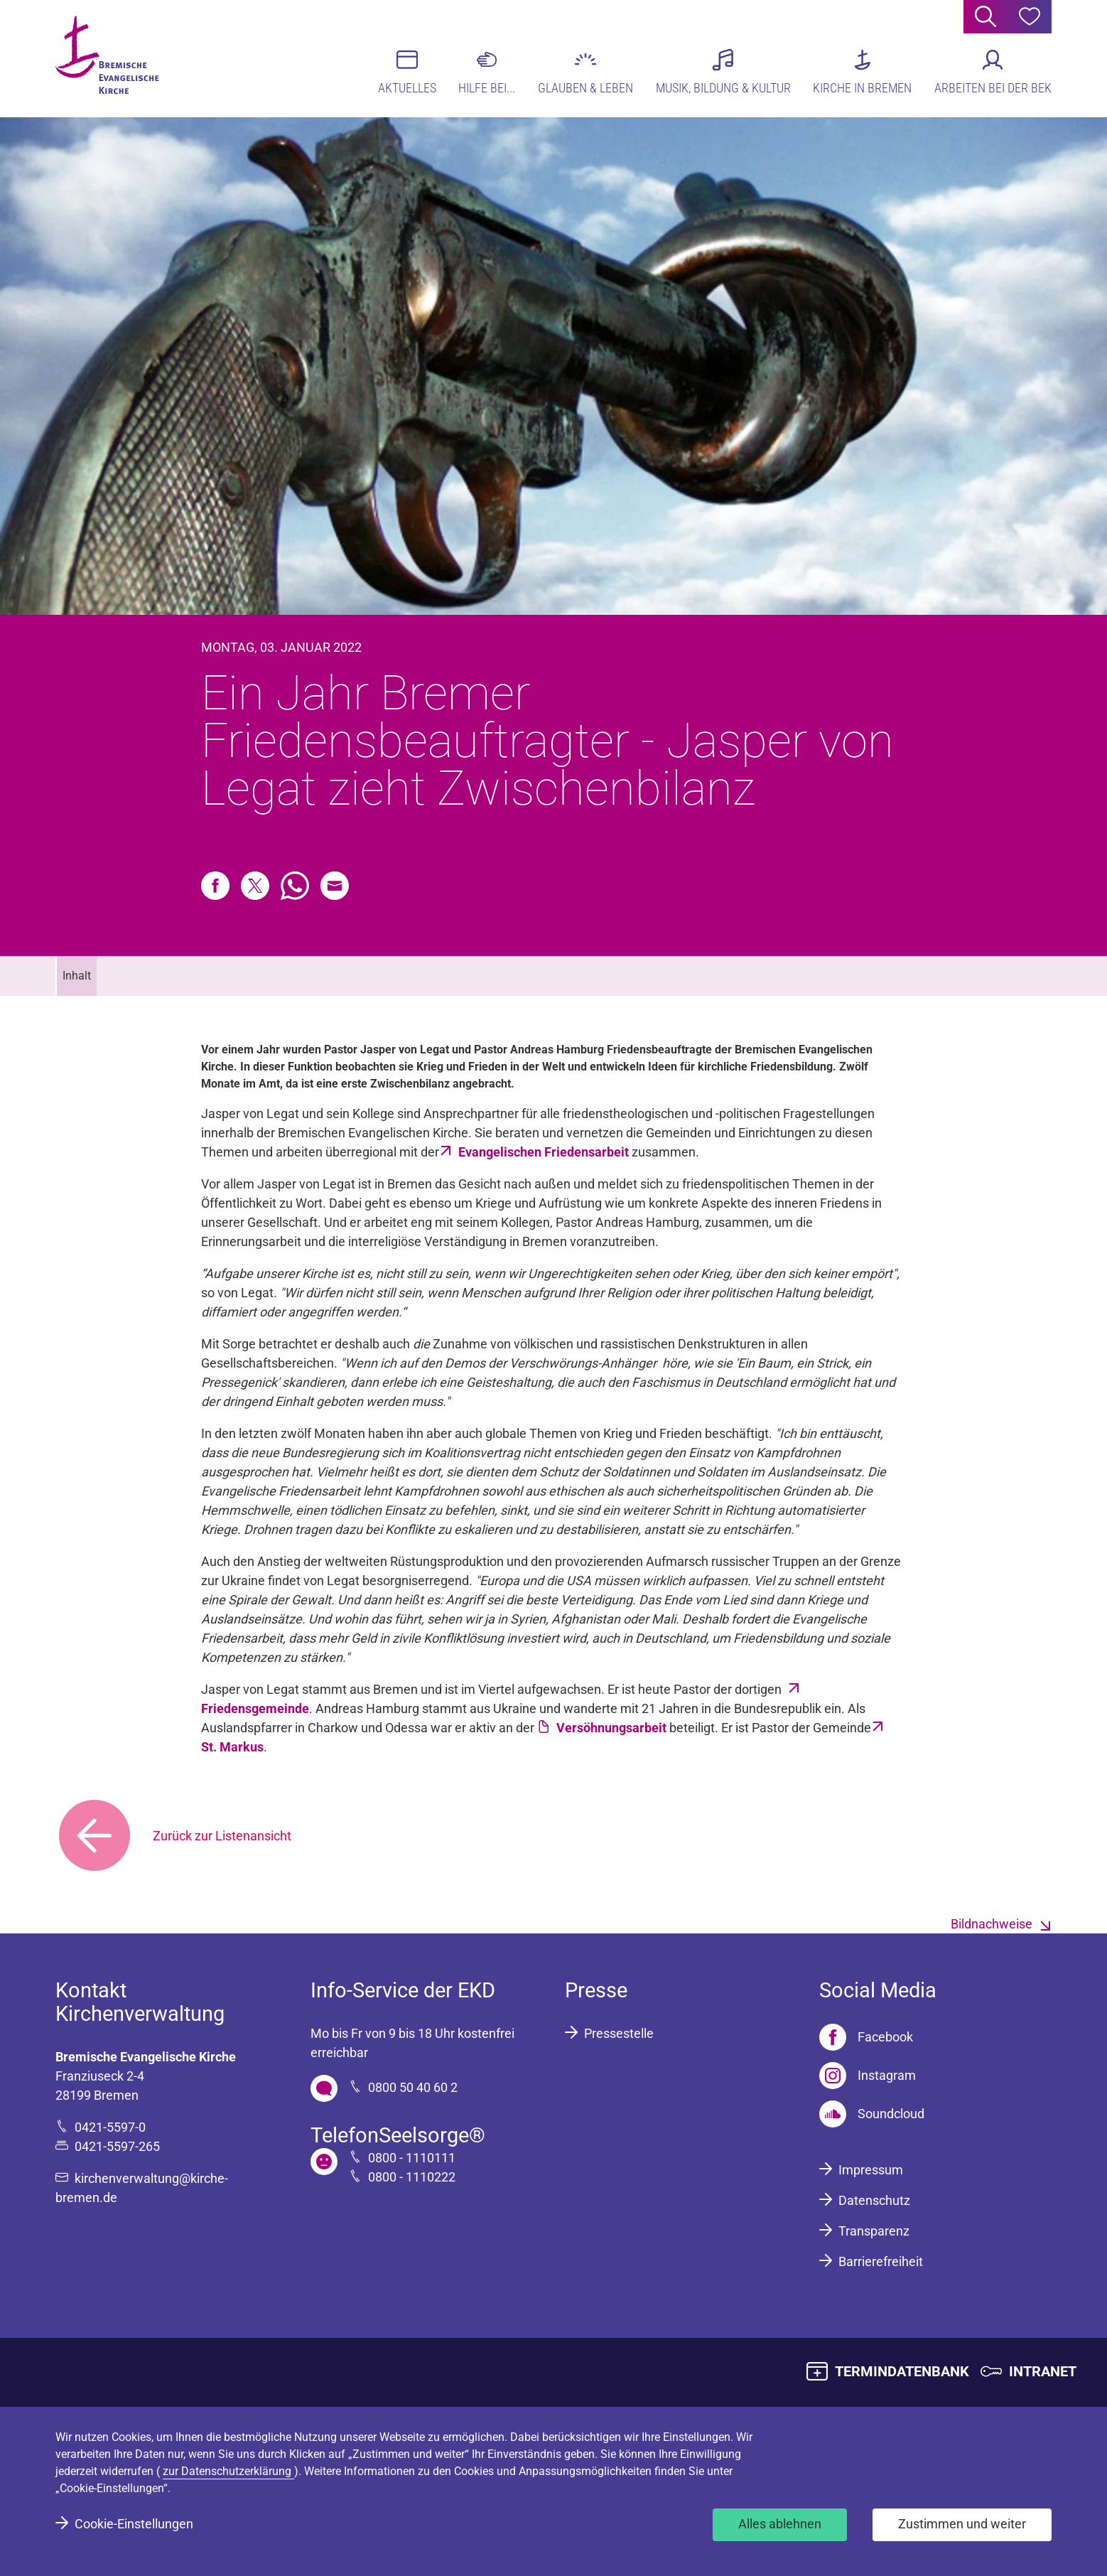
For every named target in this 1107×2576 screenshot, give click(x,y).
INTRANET (1042, 2371)
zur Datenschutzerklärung (228, 2471)
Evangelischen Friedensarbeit (545, 1151)
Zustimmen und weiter (962, 2523)
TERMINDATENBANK (902, 2371)
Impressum (870, 2169)
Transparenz (873, 2230)
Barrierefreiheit (880, 2261)
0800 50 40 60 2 (413, 2087)
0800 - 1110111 (411, 2157)
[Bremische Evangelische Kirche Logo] (110, 58)
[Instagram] (867, 2075)
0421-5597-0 (110, 2127)
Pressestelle (619, 2033)
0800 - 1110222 (411, 2176)
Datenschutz (874, 2200)
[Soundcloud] (871, 2113)
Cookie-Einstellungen (134, 2523)
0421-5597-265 (117, 2146)
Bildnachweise (991, 1923)
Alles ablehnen (779, 2523)
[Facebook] (866, 2037)
